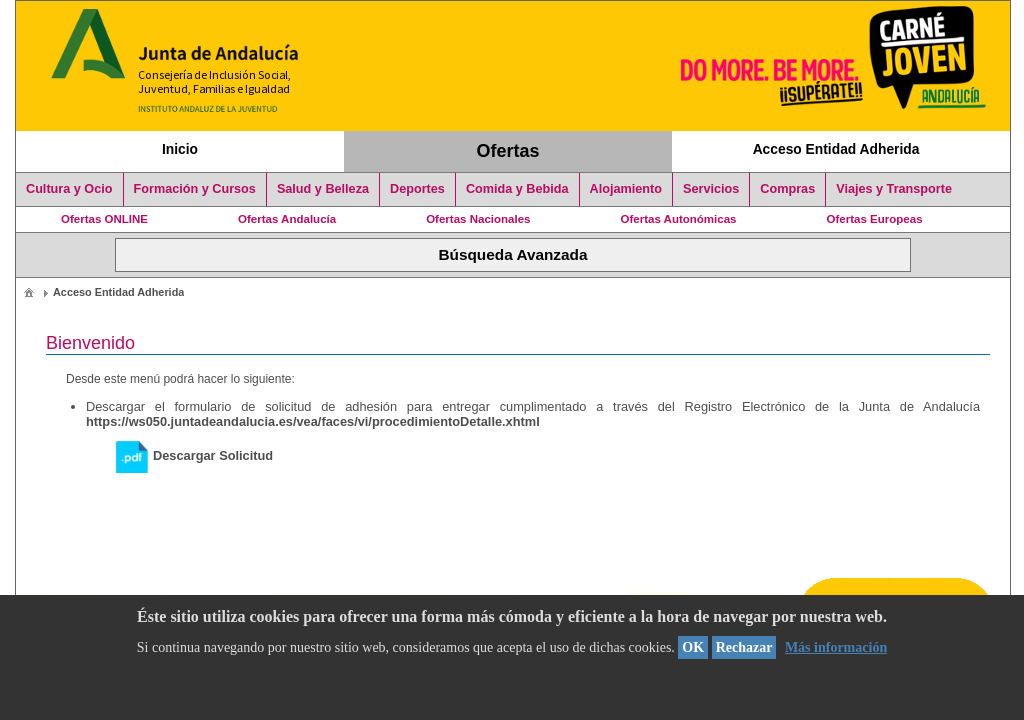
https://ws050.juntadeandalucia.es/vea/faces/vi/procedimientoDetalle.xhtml (313, 421)
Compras (787, 189)
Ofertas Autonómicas (678, 219)
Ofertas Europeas (875, 219)
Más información (836, 647)
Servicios (711, 189)
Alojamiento (626, 189)
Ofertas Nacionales (478, 219)
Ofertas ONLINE (104, 219)
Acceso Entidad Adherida (836, 149)
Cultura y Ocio (69, 189)
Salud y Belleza (323, 189)
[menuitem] (29, 291)
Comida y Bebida (517, 189)
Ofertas (508, 151)
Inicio (180, 149)
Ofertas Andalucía (287, 219)
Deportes (417, 189)
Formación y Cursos (195, 189)
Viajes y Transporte (894, 189)
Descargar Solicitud (194, 455)
